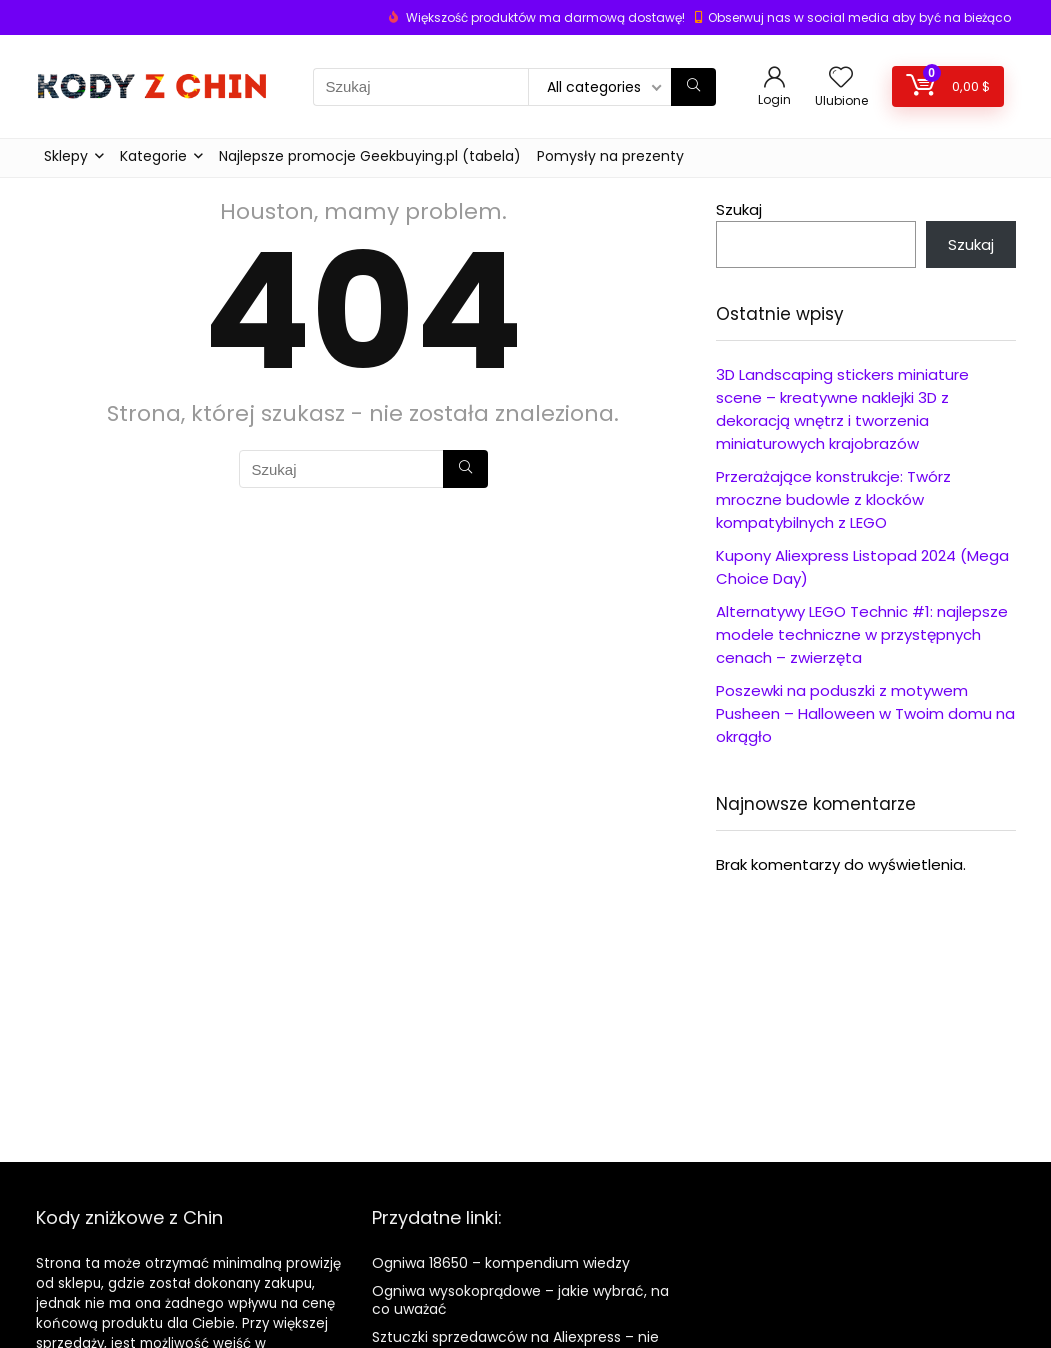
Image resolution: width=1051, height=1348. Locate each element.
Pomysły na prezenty (610, 156)
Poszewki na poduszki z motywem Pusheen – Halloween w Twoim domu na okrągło (865, 713)
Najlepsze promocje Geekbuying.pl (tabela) (370, 156)
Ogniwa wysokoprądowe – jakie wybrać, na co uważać (520, 1300)
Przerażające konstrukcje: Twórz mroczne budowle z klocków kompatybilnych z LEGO (833, 499)
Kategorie (153, 156)
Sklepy (66, 156)
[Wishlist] (841, 78)
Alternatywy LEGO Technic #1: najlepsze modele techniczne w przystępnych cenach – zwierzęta (862, 634)
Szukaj (739, 209)
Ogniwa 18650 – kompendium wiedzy (501, 1263)
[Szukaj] (693, 87)
